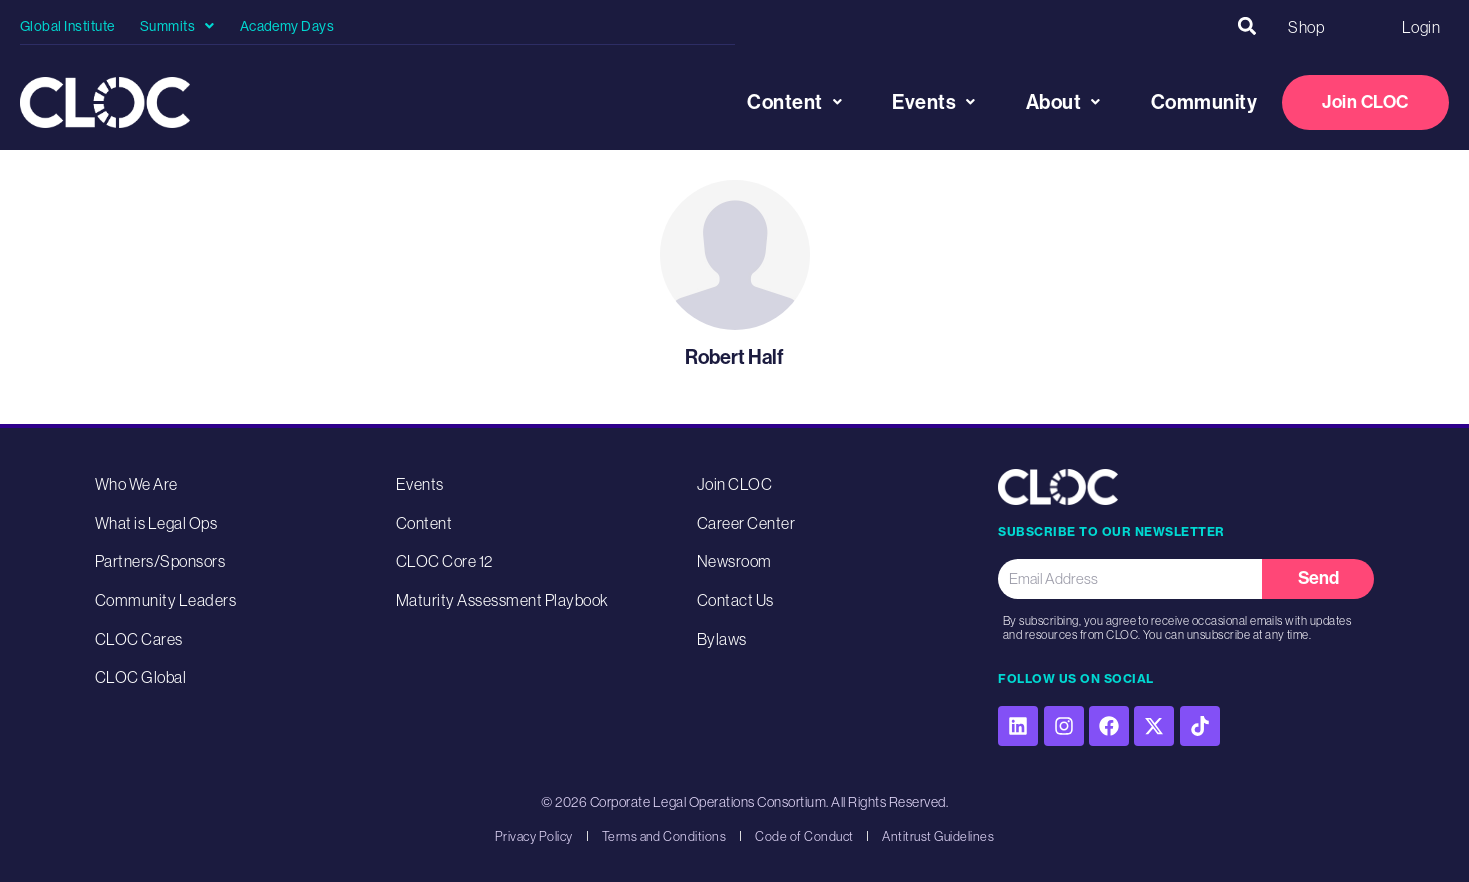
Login (1421, 26)
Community (1204, 101)
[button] (1246, 25)
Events (934, 101)
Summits (177, 26)
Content (794, 101)
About (1063, 101)
